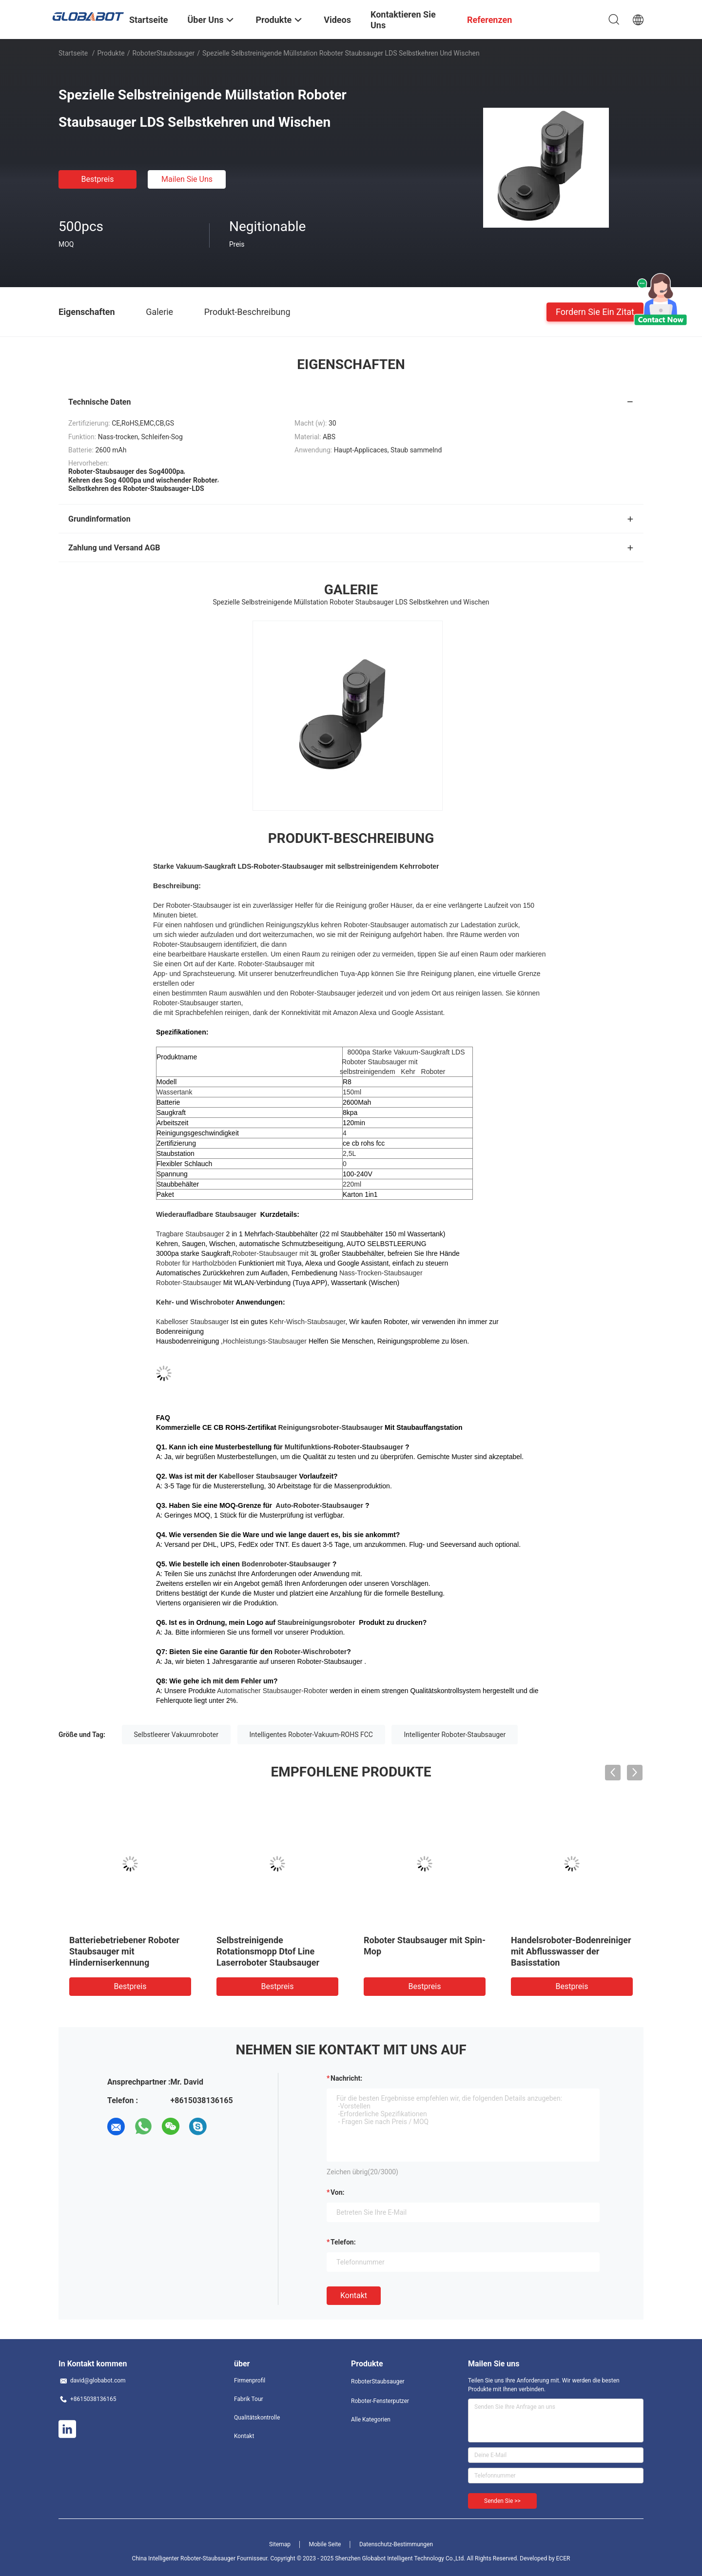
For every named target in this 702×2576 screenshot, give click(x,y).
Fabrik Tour (248, 2399)
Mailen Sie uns (187, 179)
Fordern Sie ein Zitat (595, 311)
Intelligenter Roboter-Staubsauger (455, 1734)
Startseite (73, 53)
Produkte (111, 53)
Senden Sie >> (502, 2501)
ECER (563, 2558)
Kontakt (353, 2295)
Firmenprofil (249, 2380)
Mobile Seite (325, 2544)
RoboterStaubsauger (163, 53)
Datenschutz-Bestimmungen (396, 2544)
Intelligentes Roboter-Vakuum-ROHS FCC (311, 1734)
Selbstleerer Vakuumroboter (176, 1734)
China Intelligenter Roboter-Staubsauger (183, 2558)
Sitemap (280, 2544)
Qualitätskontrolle (257, 2417)
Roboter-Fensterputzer (380, 2401)
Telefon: (343, 2242)
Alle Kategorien (370, 2419)
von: (338, 2192)
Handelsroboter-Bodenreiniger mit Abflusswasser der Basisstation (571, 1951)
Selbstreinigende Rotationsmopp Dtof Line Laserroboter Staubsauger (267, 1951)
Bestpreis (97, 179)
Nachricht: (346, 2078)
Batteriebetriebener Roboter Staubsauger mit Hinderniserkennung (124, 1951)
